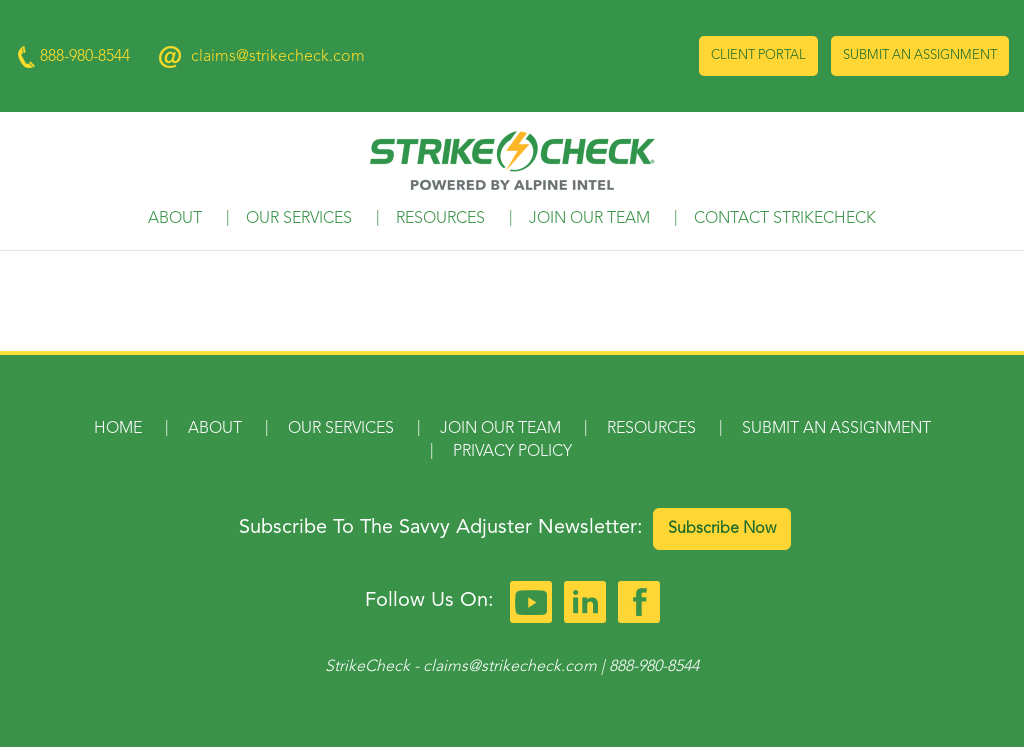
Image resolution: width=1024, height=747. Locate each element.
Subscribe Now (722, 529)
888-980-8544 (654, 667)
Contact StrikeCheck (785, 219)
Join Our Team (589, 219)
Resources (440, 219)
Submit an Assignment (920, 55)
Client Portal (758, 55)
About (175, 219)
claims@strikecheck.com (278, 57)
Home (118, 429)
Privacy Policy (512, 452)
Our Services (299, 219)
